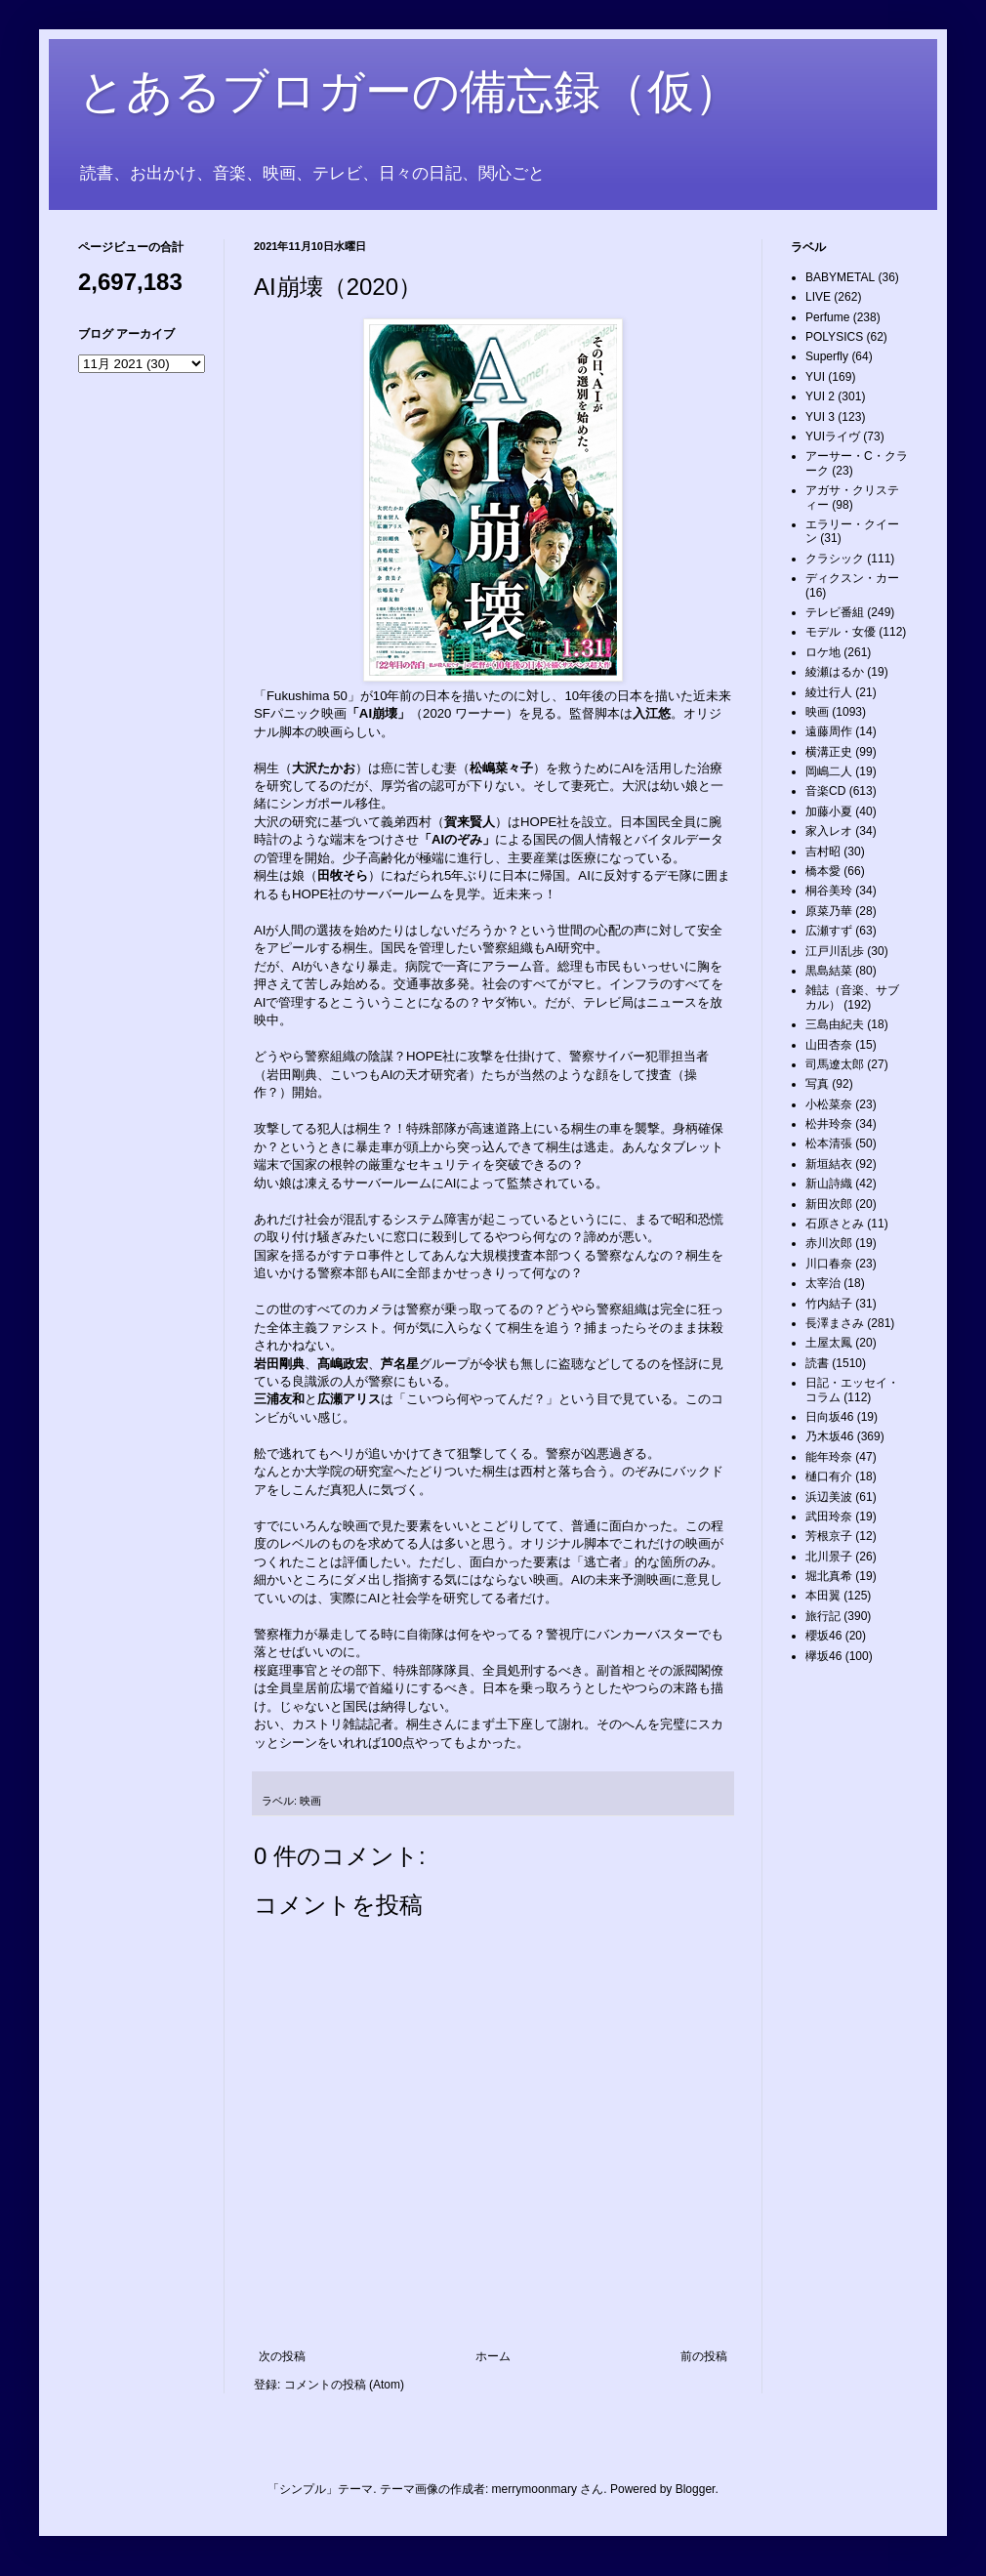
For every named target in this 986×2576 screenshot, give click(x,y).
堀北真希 (828, 1576)
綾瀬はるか (834, 672)
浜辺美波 (828, 1497)
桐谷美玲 (828, 890)
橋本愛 (823, 871)
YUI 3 (820, 417)
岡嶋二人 (828, 771)
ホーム (493, 2356)
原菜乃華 (828, 911)
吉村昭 (823, 851)
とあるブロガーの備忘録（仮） (409, 91)
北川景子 (828, 1556)
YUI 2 (820, 396)
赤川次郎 (828, 1243)
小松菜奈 (828, 1104)
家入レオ (828, 831)
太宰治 (823, 1283)
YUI (815, 377)
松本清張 (828, 1143)
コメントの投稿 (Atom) (344, 2384)
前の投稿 (703, 2356)
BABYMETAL (840, 277)
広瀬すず (828, 930)
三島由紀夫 (834, 1024)
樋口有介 (828, 1476)
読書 (817, 1363)
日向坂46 (829, 1417)
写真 (817, 1084)
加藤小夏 (828, 811)
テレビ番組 (834, 612)
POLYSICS (834, 337)
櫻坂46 (823, 1635)
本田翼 (823, 1595)
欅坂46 (823, 1656)
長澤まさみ (834, 1323)
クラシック (834, 558)
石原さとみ (834, 1223)
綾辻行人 (828, 692)
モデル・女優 (840, 632)
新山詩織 (828, 1183)
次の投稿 (282, 2356)
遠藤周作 (828, 731)
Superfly (826, 356)
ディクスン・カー (852, 578)
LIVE (818, 297)
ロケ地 (823, 652)
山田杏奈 (828, 1045)
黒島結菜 (828, 970)
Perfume (827, 317)
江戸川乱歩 (834, 951)
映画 (310, 1801)
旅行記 (823, 1616)
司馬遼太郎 (834, 1064)
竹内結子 (828, 1303)
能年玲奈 (828, 1457)
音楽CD (825, 791)
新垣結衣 (828, 1164)
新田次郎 (828, 1204)
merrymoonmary (534, 2489)
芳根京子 (828, 1536)
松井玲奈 (828, 1124)
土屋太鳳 (828, 1343)
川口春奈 (828, 1263)
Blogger (696, 2489)
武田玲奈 (828, 1516)
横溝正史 (828, 752)
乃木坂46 (829, 1436)
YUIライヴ (832, 436)
